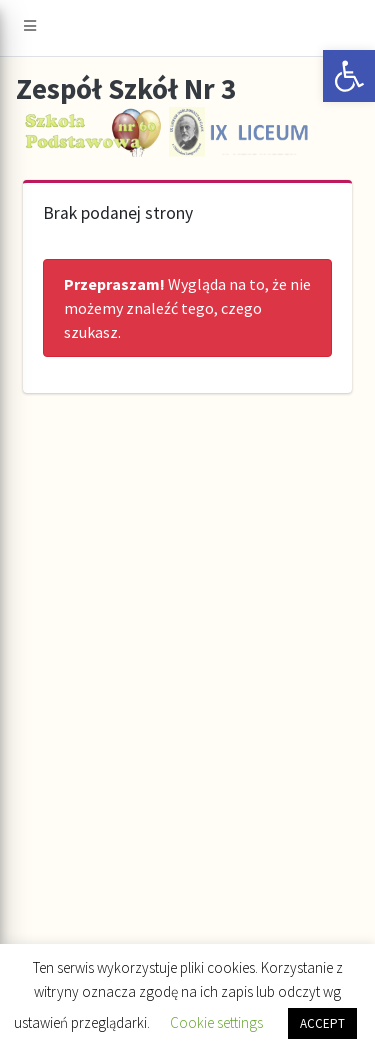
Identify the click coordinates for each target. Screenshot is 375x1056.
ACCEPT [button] (322, 1023)
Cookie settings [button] (216, 1022)
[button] (349, 76)
